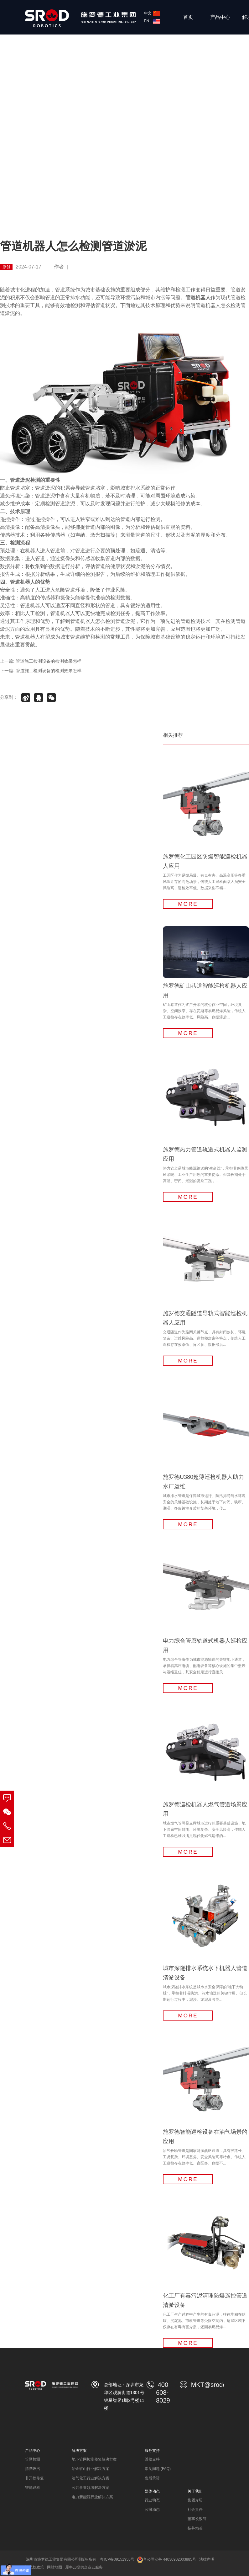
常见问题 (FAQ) (158, 2469)
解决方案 (79, 2450)
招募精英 (195, 2528)
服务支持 (152, 2450)
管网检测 (32, 2459)
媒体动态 (152, 2491)
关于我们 (195, 2491)
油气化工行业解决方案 (90, 2478)
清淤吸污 (32, 2469)
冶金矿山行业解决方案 (90, 2469)
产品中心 (220, 17)
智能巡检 (32, 2487)
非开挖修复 (34, 2478)
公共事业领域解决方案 (90, 2487)
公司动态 (152, 2509)
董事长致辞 (197, 2519)
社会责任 (195, 2509)
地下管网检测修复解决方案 (94, 2459)
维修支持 (152, 2459)
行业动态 (152, 2500)
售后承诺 (152, 2478)
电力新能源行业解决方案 (92, 2497)
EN (152, 21)
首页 (188, 17)
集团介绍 (195, 2500)
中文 (152, 13)
